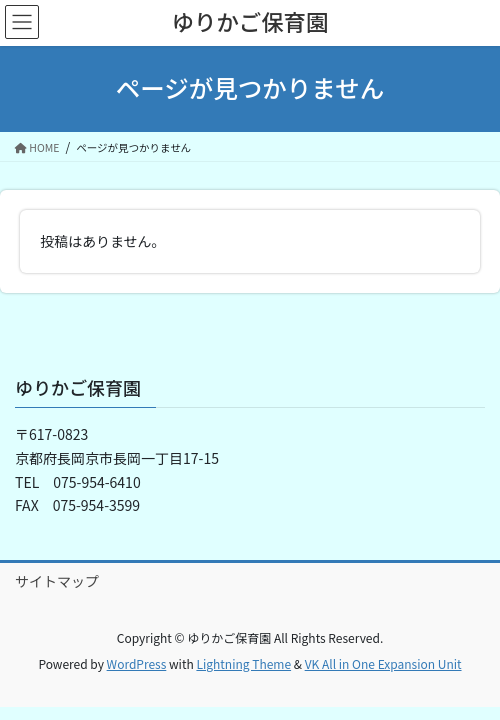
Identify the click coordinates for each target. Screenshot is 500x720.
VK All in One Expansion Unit (383, 663)
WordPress (137, 663)
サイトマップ (57, 581)
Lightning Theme (243, 663)
